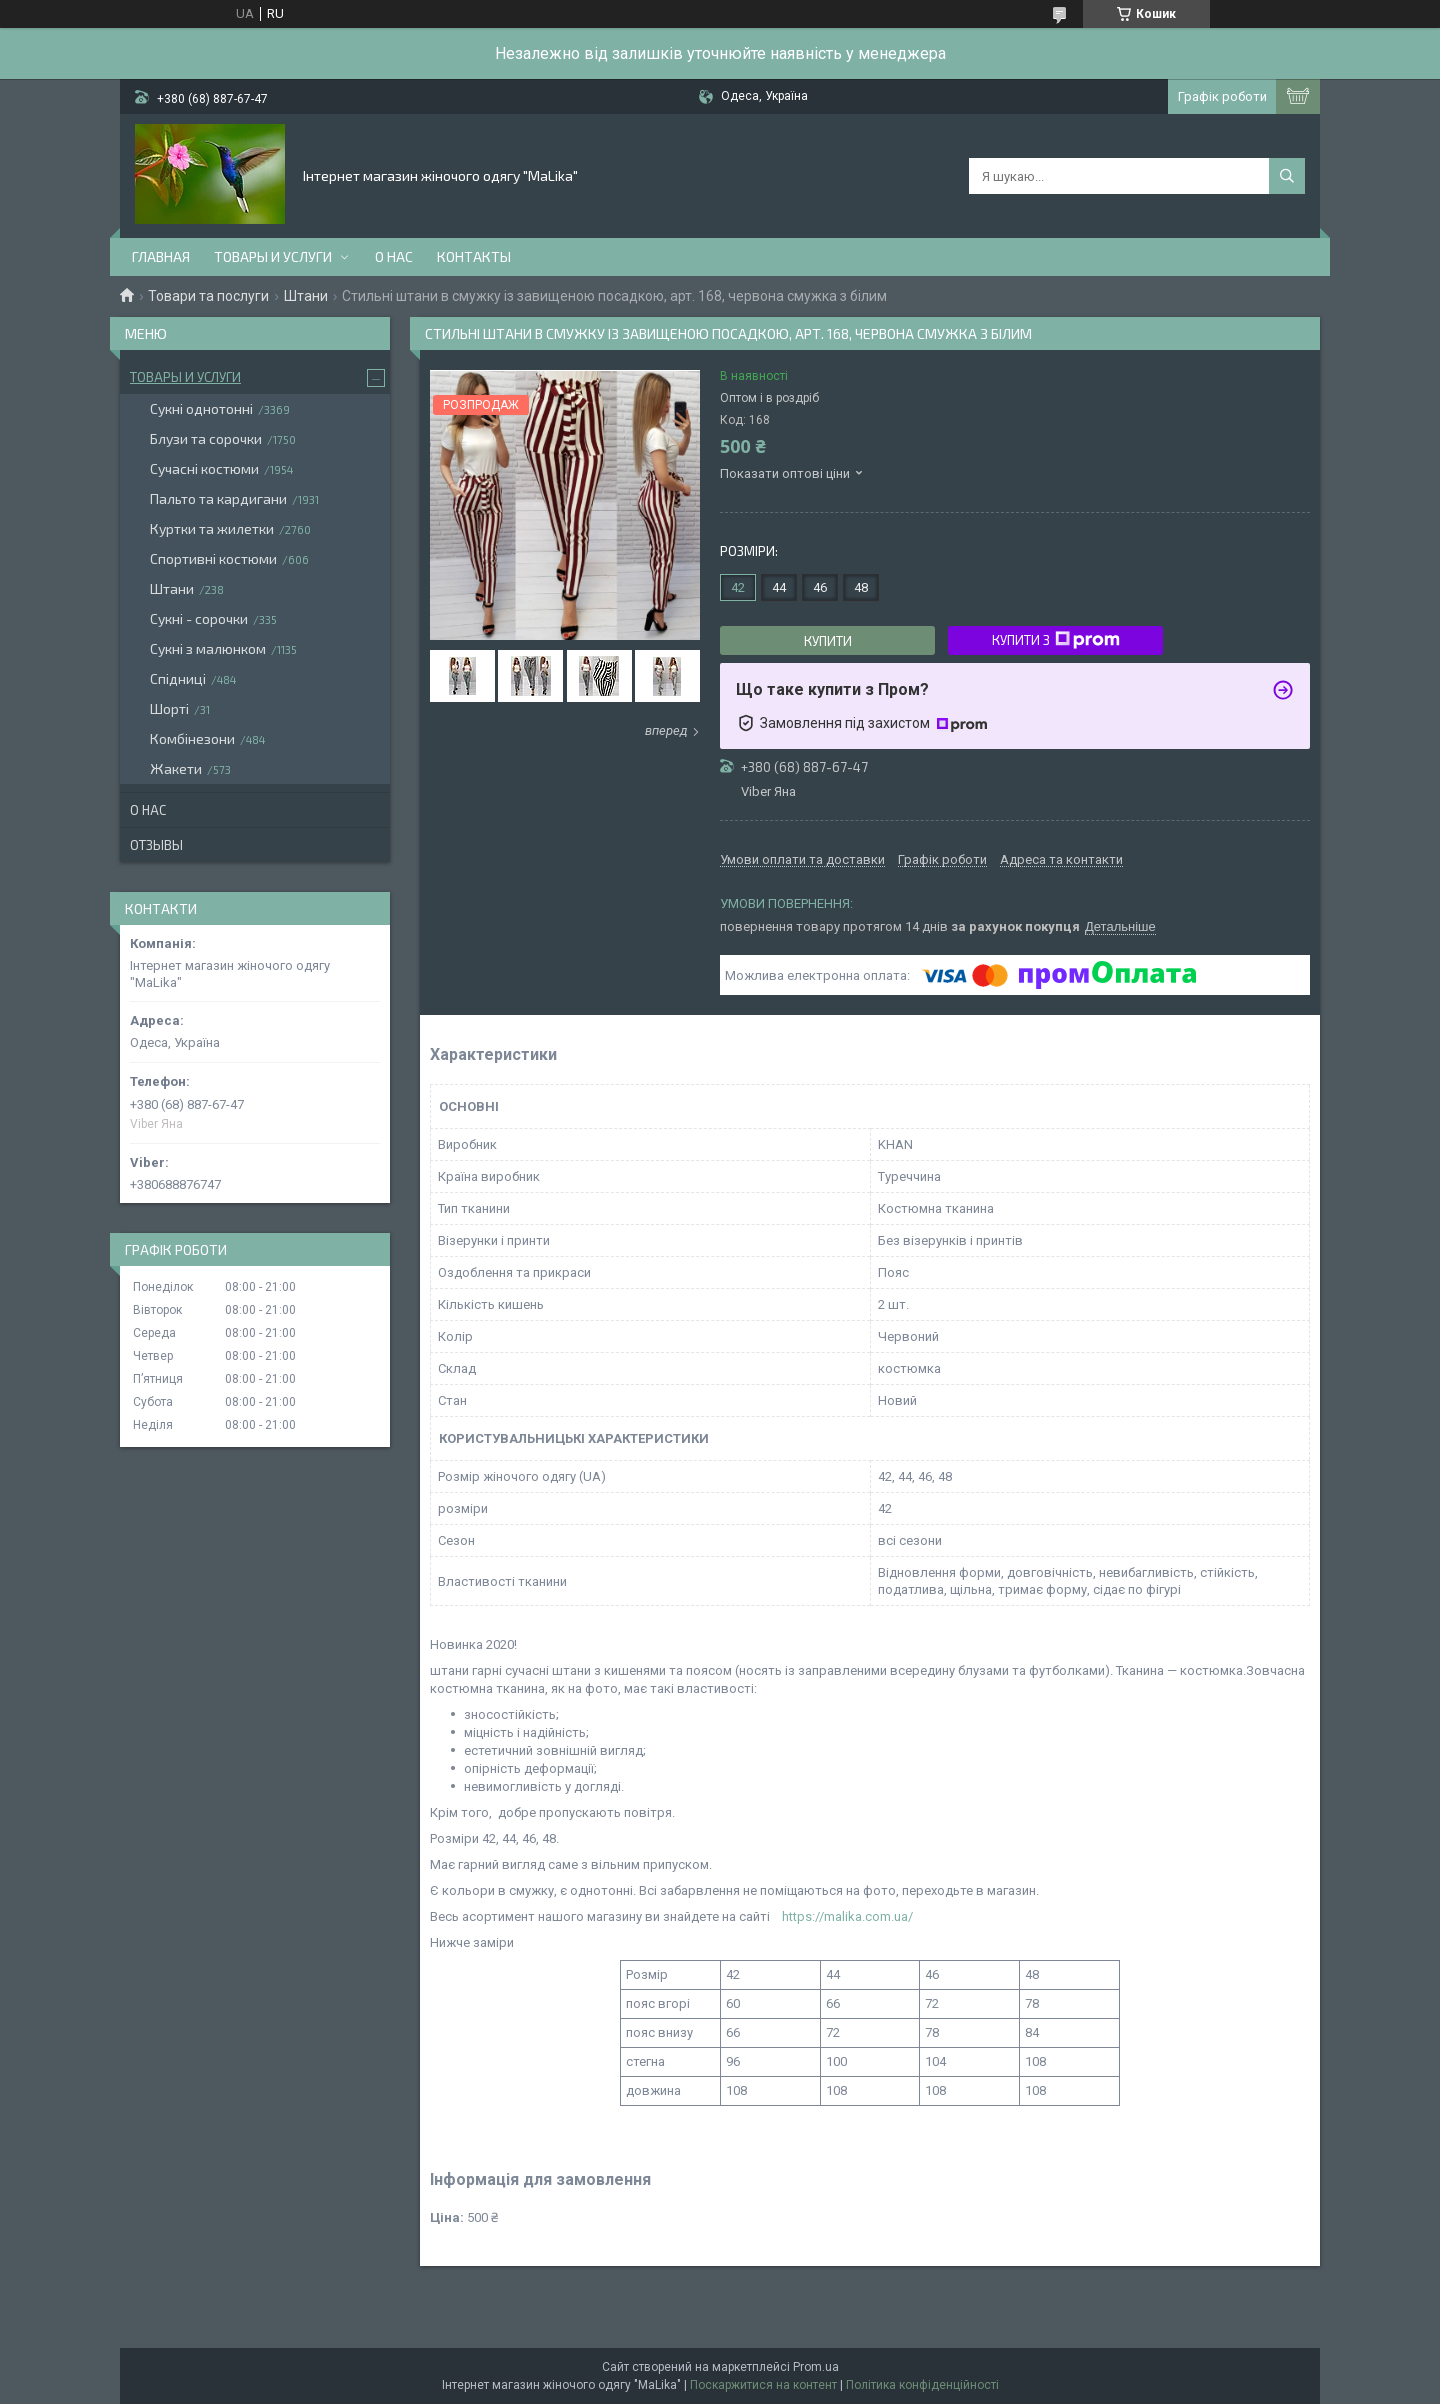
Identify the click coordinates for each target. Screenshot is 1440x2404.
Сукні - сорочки (199, 618)
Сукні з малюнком (208, 648)
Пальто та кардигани (218, 498)
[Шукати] (1287, 176)
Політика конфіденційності (922, 2385)
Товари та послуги (208, 296)
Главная (161, 256)
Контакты (474, 256)
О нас (394, 256)
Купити (828, 641)
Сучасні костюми (204, 468)
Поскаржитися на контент (763, 2385)
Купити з (1056, 640)
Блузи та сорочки (206, 438)
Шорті (169, 708)
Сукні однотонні (201, 408)
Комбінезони (192, 738)
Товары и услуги (273, 256)
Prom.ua (816, 2367)
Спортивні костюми (213, 558)
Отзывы (156, 845)
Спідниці (178, 678)
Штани (306, 296)
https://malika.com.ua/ (847, 1916)
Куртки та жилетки (212, 528)
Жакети (176, 768)
